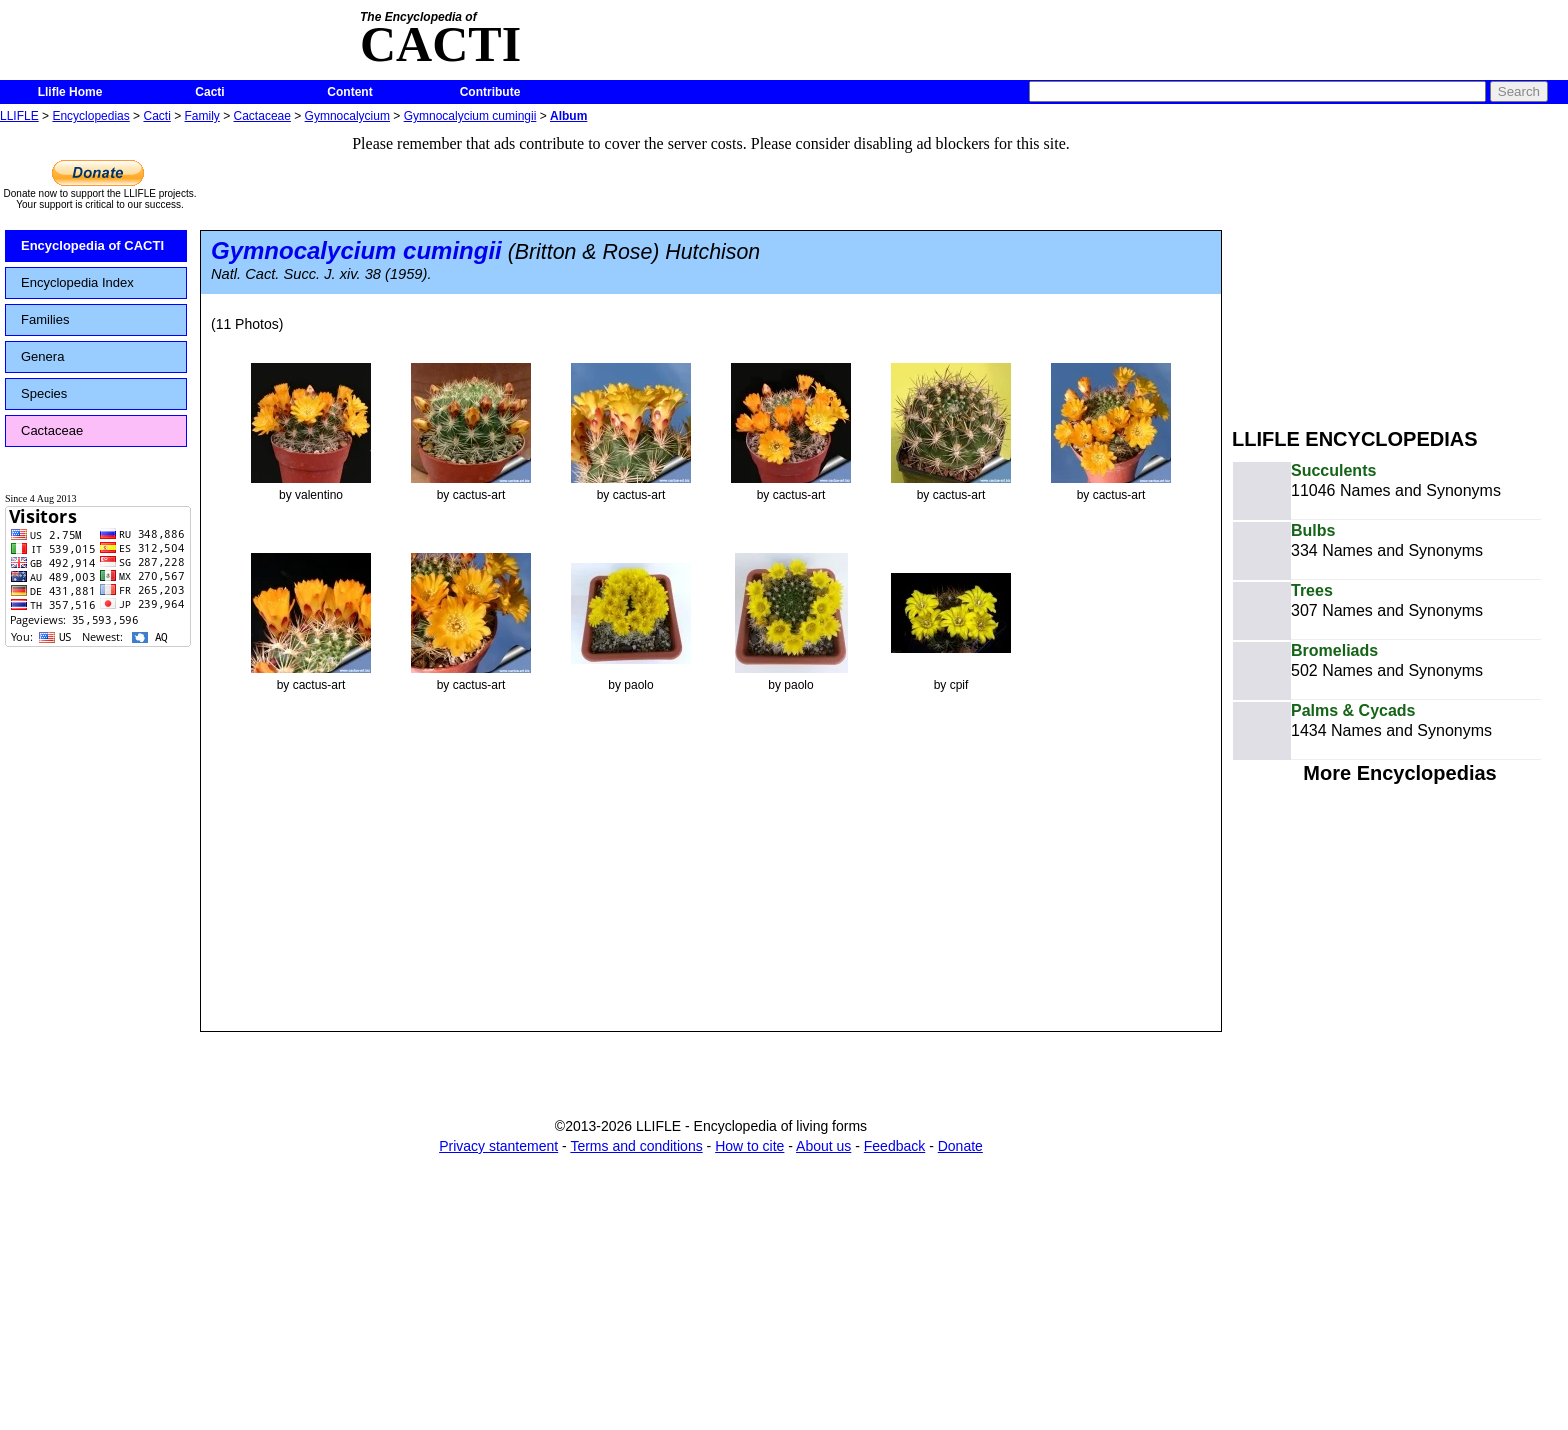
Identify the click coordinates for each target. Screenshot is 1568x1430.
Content (349, 92)
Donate (960, 1146)
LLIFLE (19, 116)
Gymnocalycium (347, 116)
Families (45, 319)
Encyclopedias (90, 116)
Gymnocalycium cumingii (470, 116)
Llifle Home (70, 92)
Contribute (490, 92)
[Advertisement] (1400, 268)
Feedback (894, 1146)
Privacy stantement (498, 1146)
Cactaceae (262, 116)
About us (823, 1146)
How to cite (749, 1146)
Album (568, 116)
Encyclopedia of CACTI (92, 245)
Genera (42, 356)
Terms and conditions (636, 1146)
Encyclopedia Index (77, 282)
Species (44, 393)
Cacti (209, 92)
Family (202, 116)
